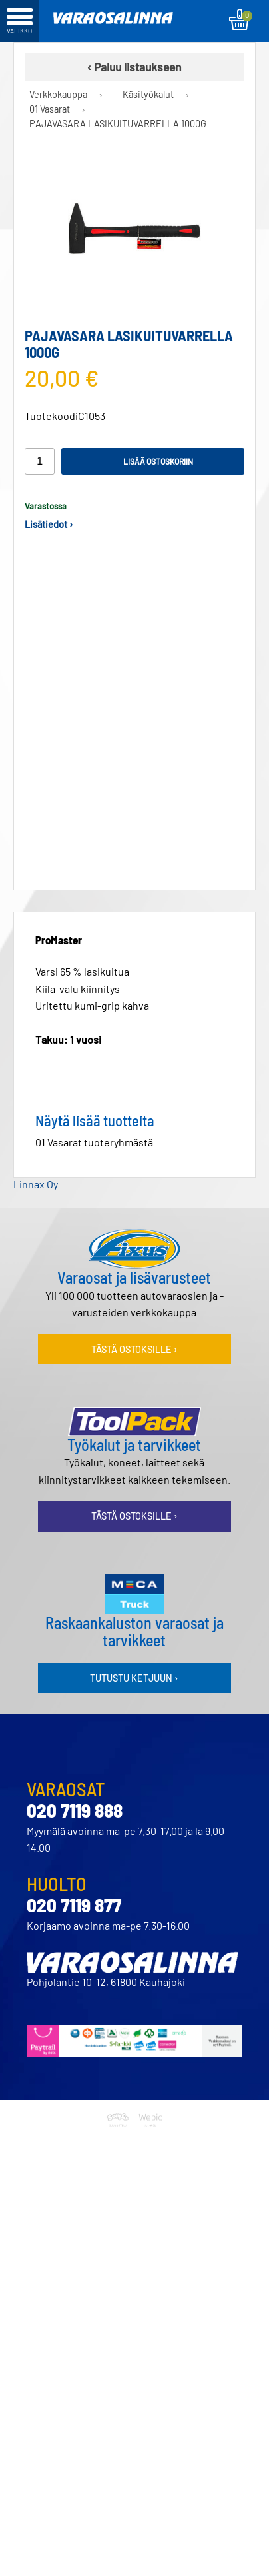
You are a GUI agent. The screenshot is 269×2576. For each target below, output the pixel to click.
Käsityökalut (148, 94)
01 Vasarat (49, 109)
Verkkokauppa (58, 94)
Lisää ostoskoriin (158, 461)
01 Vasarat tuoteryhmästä (94, 1131)
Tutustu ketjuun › (134, 1667)
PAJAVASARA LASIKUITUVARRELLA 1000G (117, 123)
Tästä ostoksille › (134, 1338)
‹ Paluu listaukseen (134, 66)
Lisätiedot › (49, 524)
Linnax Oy (35, 1173)
